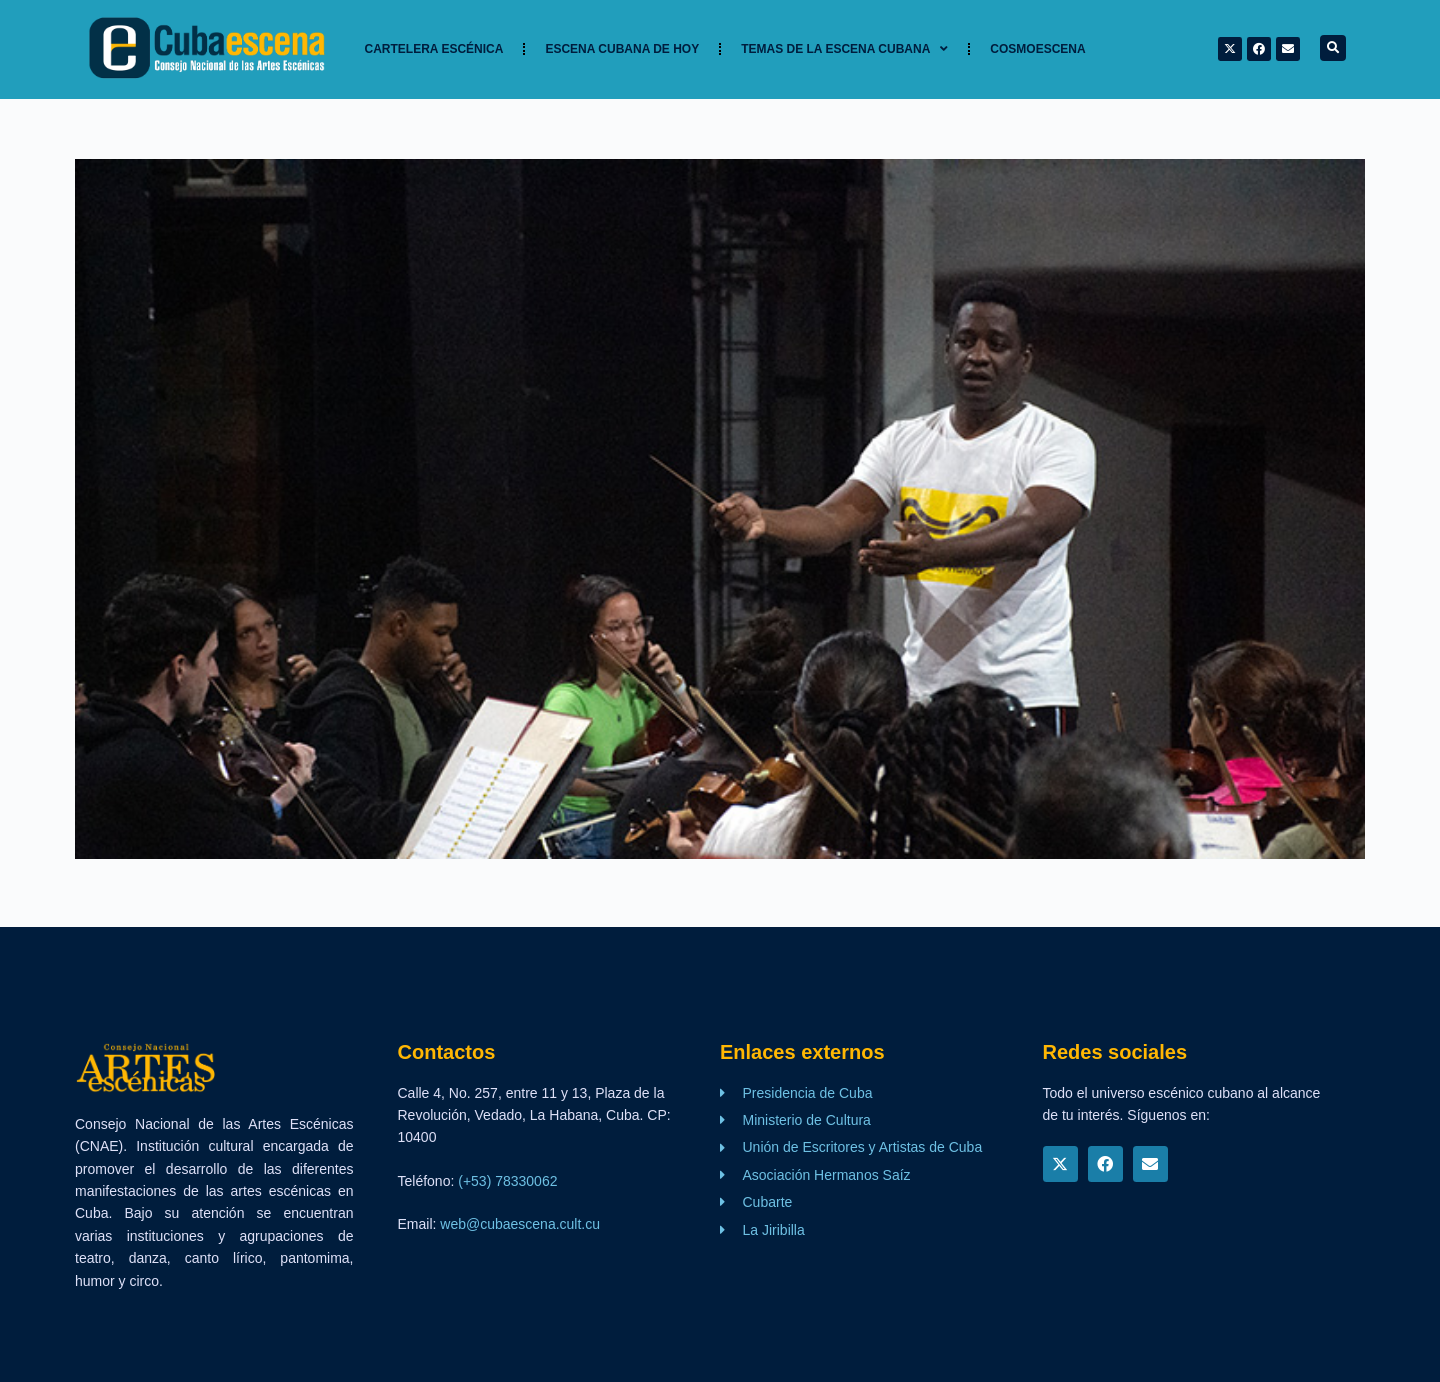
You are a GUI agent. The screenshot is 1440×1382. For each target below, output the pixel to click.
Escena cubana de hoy (622, 49)
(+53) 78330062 (507, 1181)
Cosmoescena (1037, 49)
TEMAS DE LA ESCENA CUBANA (844, 49)
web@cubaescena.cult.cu (520, 1224)
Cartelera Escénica (434, 49)
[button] (1333, 48)
